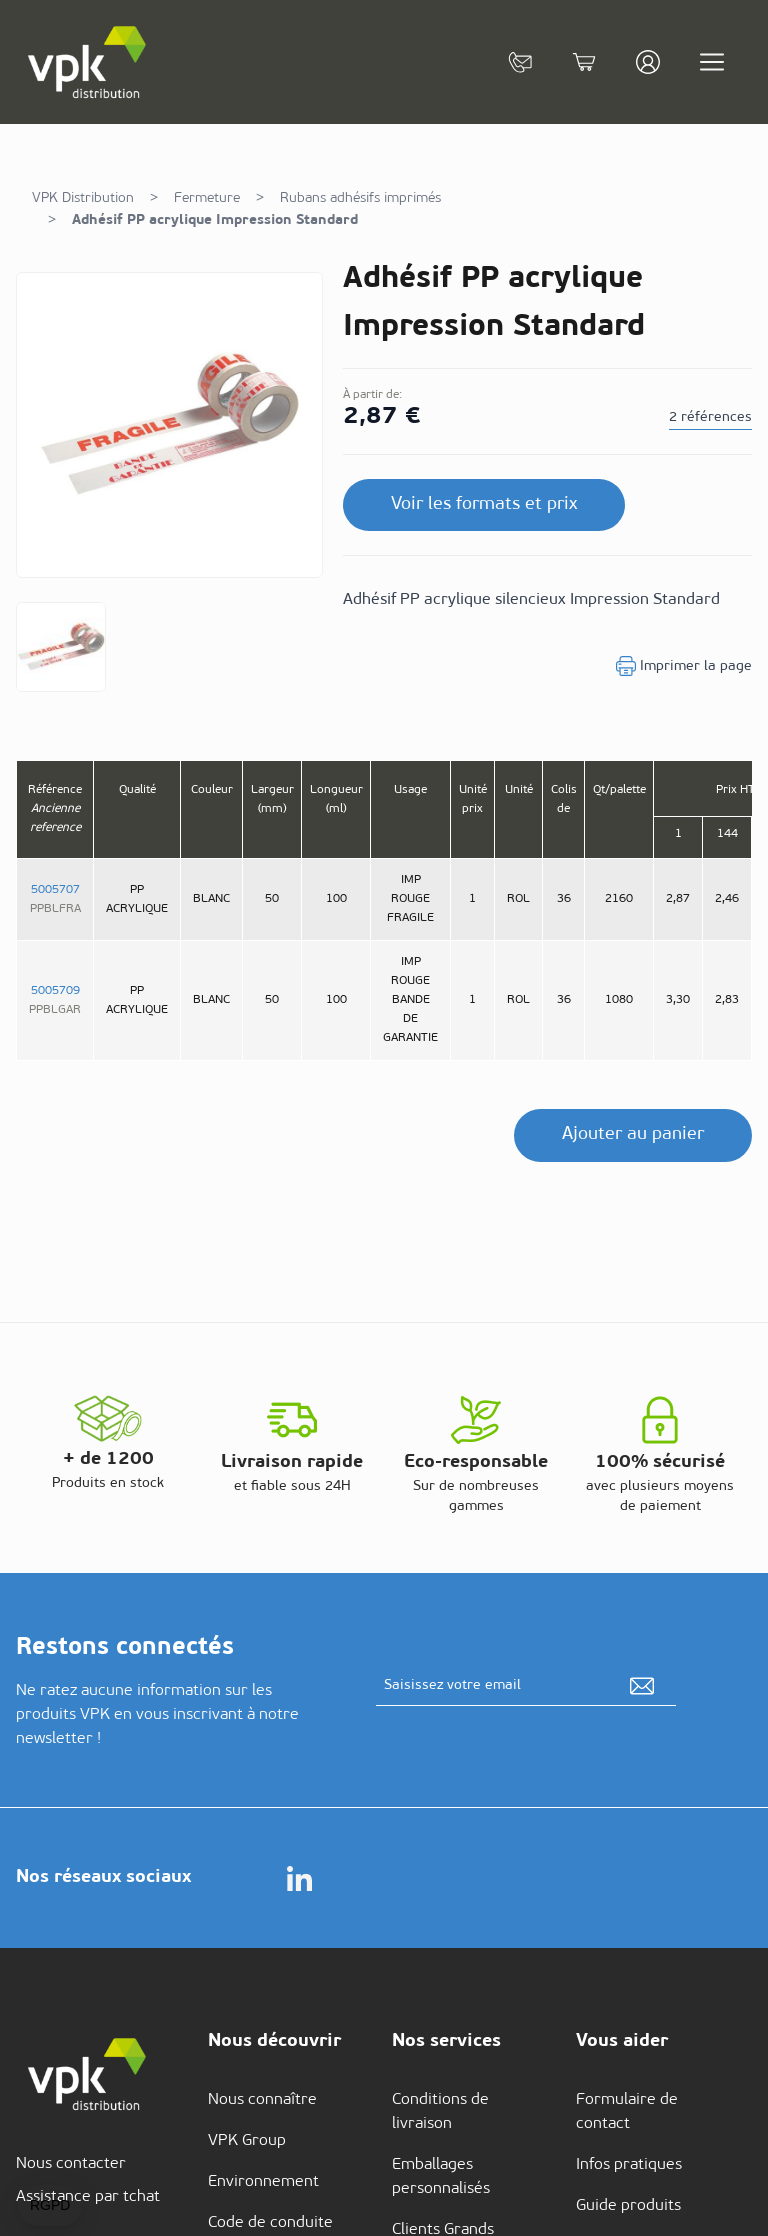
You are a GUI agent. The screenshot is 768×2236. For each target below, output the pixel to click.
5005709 (55, 991)
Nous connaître (262, 2100)
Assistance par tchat (88, 2197)
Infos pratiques (629, 2165)
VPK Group (247, 2141)
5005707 (55, 890)
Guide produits (628, 2206)
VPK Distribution (83, 198)
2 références (710, 417)
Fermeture (207, 198)
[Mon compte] (648, 62)
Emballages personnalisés (441, 2177)
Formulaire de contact (627, 2112)
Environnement (263, 2182)
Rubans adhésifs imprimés (360, 198)
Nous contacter (71, 2164)
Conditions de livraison (440, 2112)
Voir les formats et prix (484, 504)
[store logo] (88, 62)
